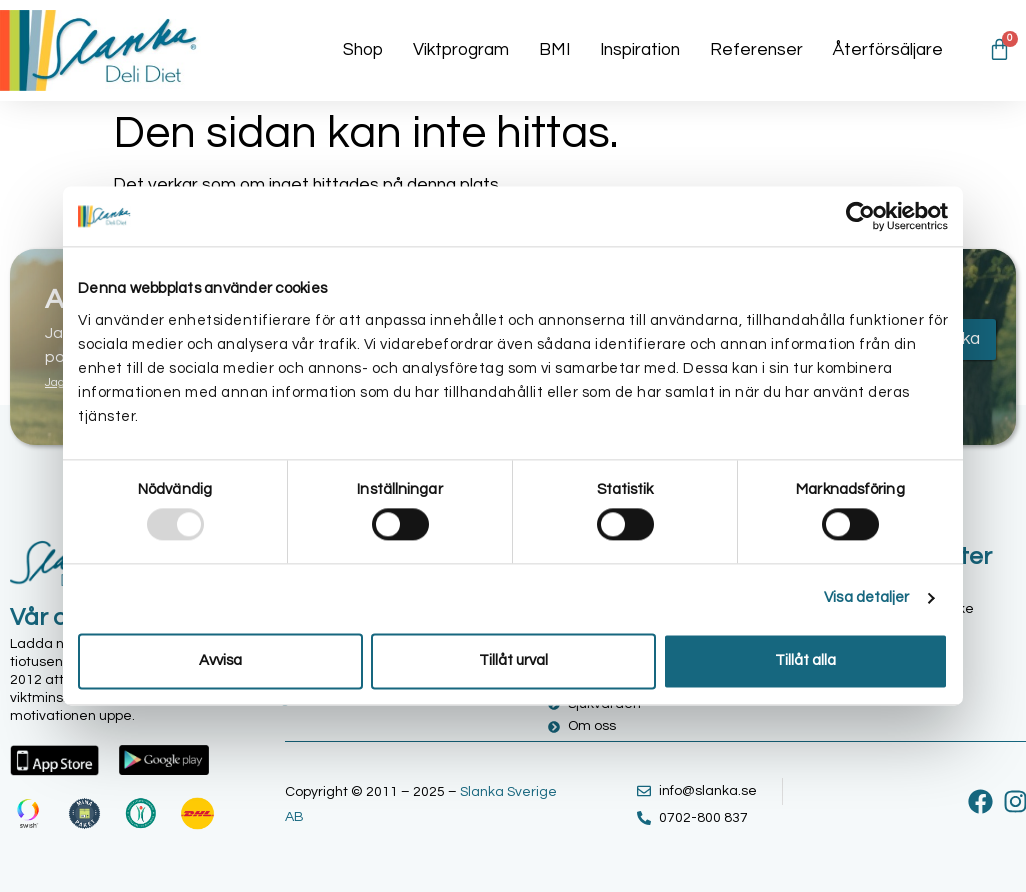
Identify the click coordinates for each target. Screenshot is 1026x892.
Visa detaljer (866, 598)
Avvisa (220, 660)
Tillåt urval (513, 660)
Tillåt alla (805, 660)
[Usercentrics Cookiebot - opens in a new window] (860, 216)
